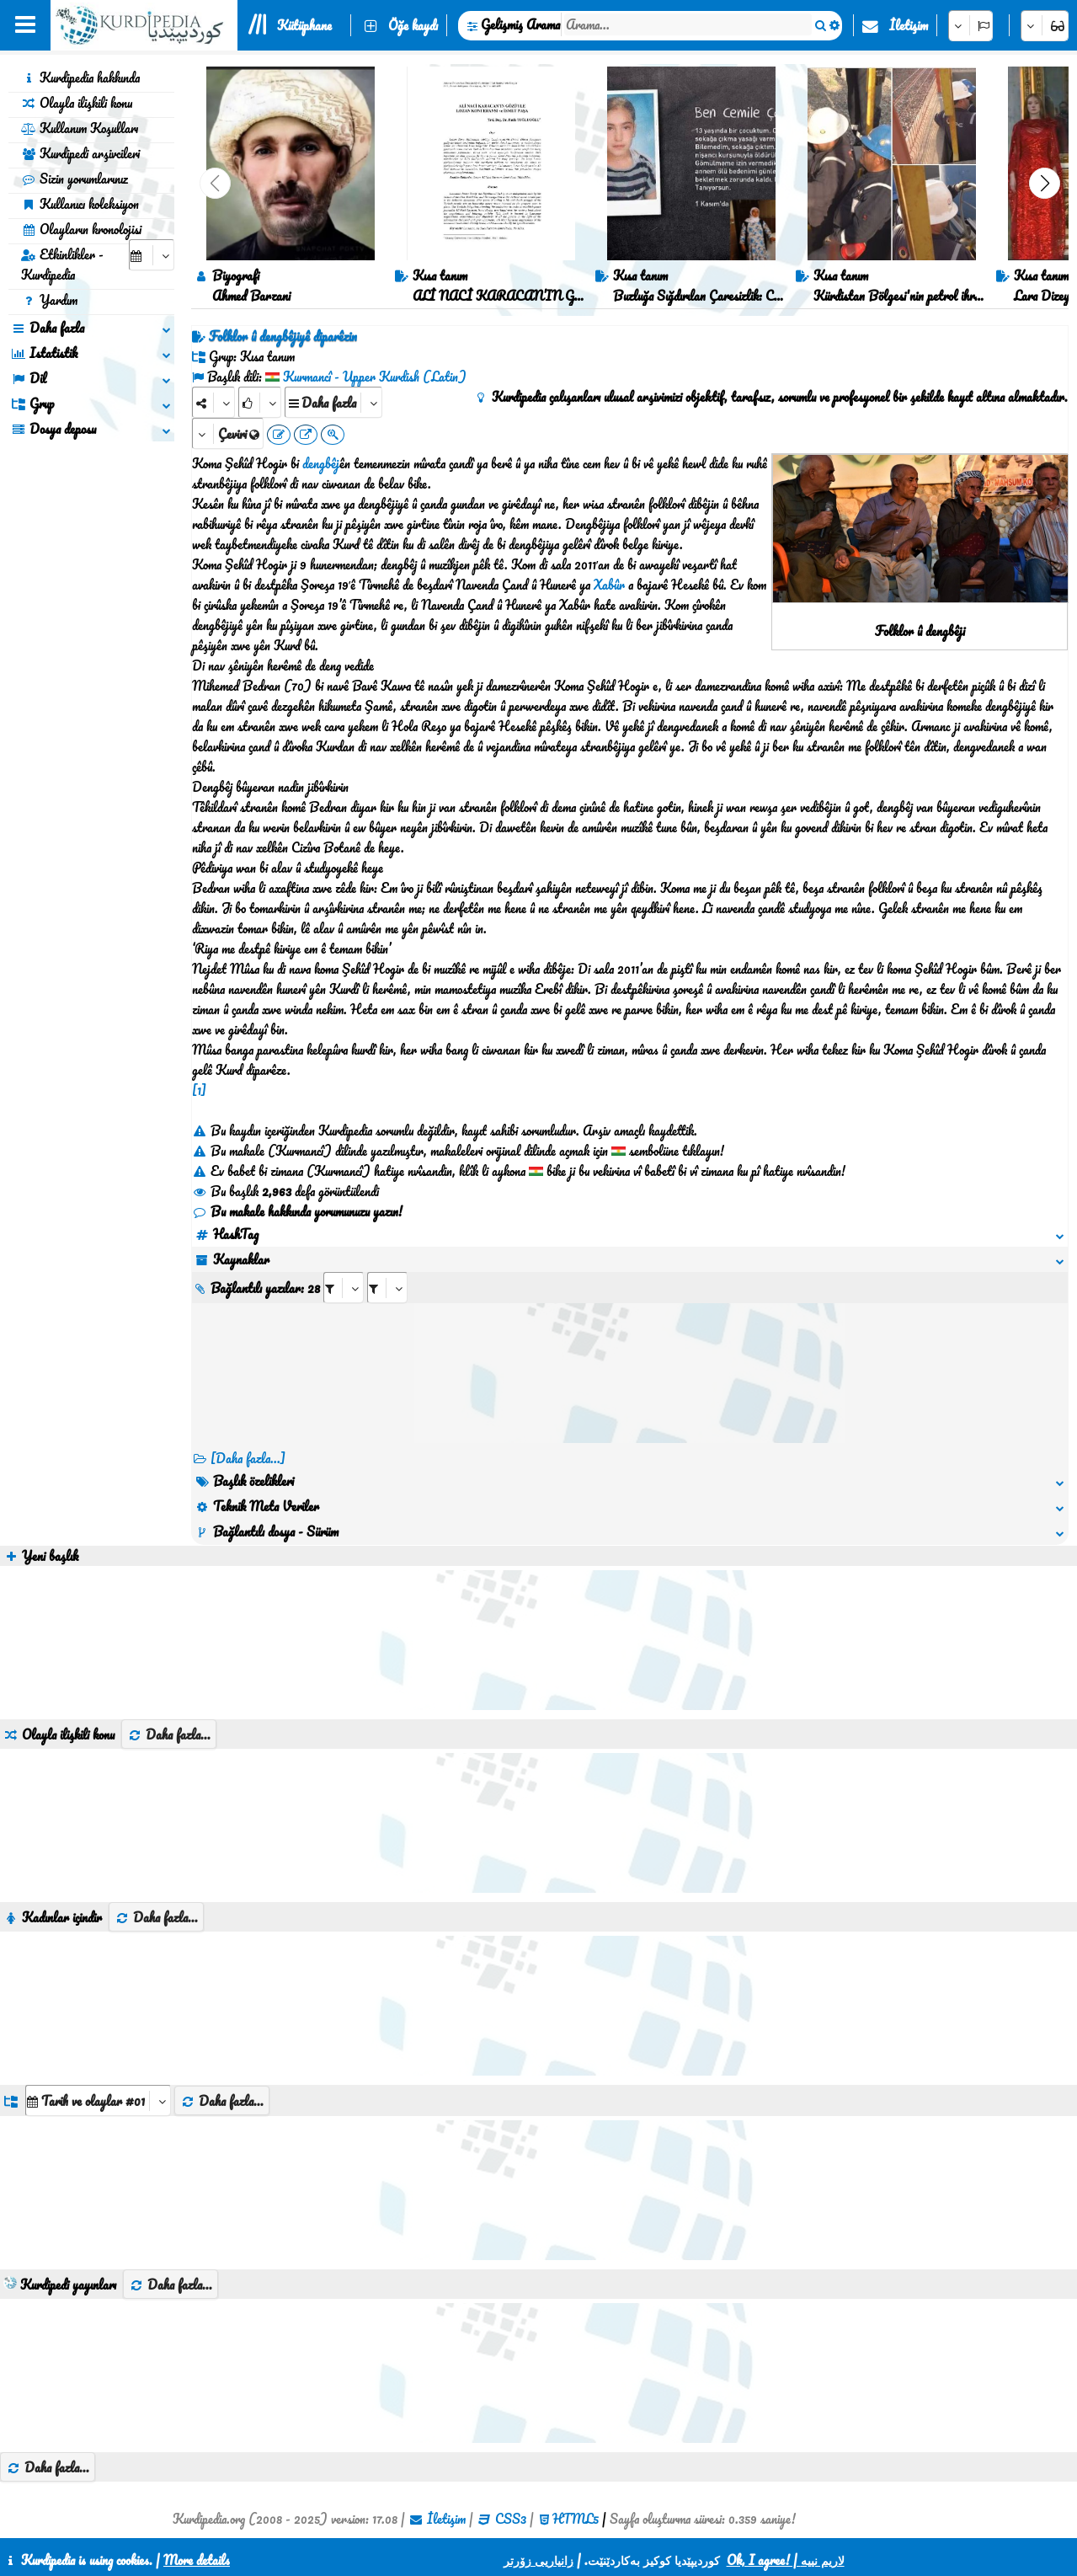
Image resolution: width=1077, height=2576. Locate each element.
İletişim (908, 25)
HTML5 (575, 2519)
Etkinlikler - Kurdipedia (62, 264)
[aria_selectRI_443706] (343, 1287)
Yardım (49, 300)
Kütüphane (304, 25)
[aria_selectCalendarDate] (151, 255)
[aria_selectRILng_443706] (387, 1287)
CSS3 (510, 2519)
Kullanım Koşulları (79, 128)
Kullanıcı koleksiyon (80, 204)
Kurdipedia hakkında (80, 77)
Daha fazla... (169, 1734)
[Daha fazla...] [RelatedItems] (248, 1458)
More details (196, 2560)
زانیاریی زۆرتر (538, 2560)
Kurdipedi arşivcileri (80, 153)
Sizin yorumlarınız (74, 178)
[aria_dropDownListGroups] (98, 2100)
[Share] (213, 402)
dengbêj (320, 463)
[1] (199, 1090)
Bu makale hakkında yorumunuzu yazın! (297, 1211)
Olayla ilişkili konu (76, 103)
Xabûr (609, 585)
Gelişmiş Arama (520, 24)
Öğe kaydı (413, 25)
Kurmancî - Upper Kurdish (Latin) (375, 376)
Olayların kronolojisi (81, 229)
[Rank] (259, 402)
